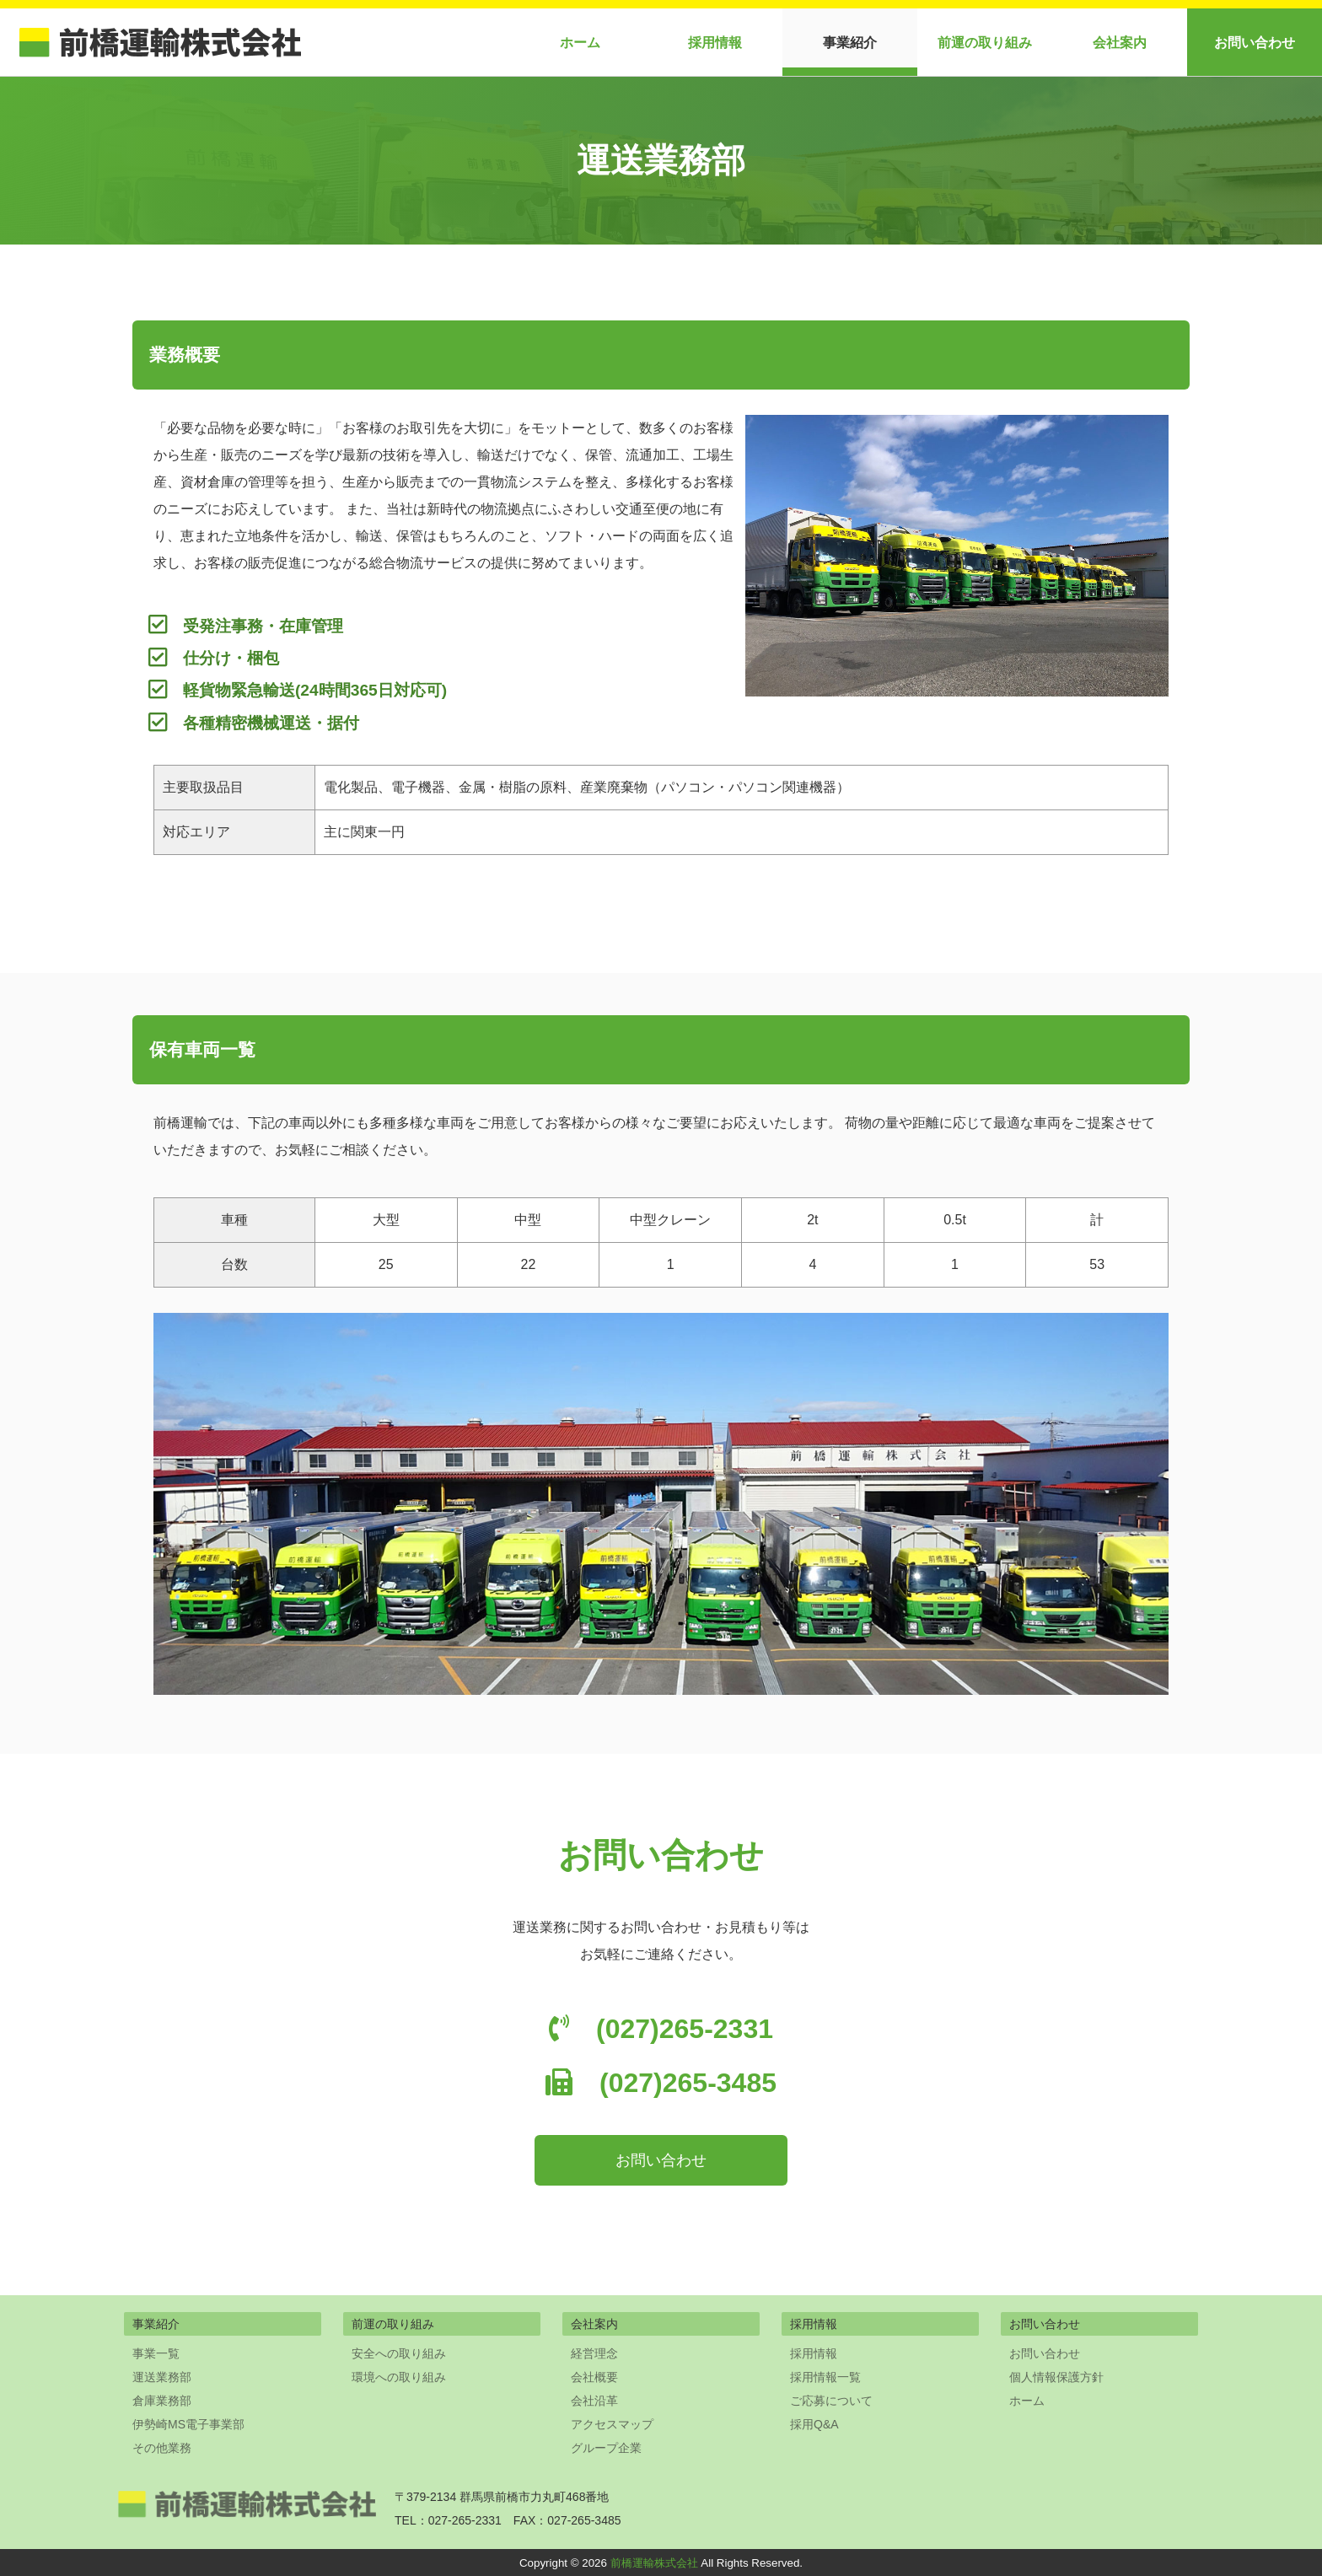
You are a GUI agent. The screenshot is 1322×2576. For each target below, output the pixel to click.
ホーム (580, 42)
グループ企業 (606, 2448)
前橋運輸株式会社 (654, 2563)
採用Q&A (814, 2424)
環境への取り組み (399, 2377)
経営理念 (594, 2353)
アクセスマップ (612, 2424)
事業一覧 (156, 2353)
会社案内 (1120, 42)
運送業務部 (161, 2377)
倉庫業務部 (161, 2400)
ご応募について (831, 2400)
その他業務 (161, 2448)
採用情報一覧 (825, 2377)
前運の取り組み (985, 42)
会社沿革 (594, 2400)
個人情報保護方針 (1056, 2377)
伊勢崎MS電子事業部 (188, 2424)
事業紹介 (850, 42)
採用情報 (715, 42)
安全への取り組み (399, 2353)
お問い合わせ (1254, 42)
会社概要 (594, 2377)
